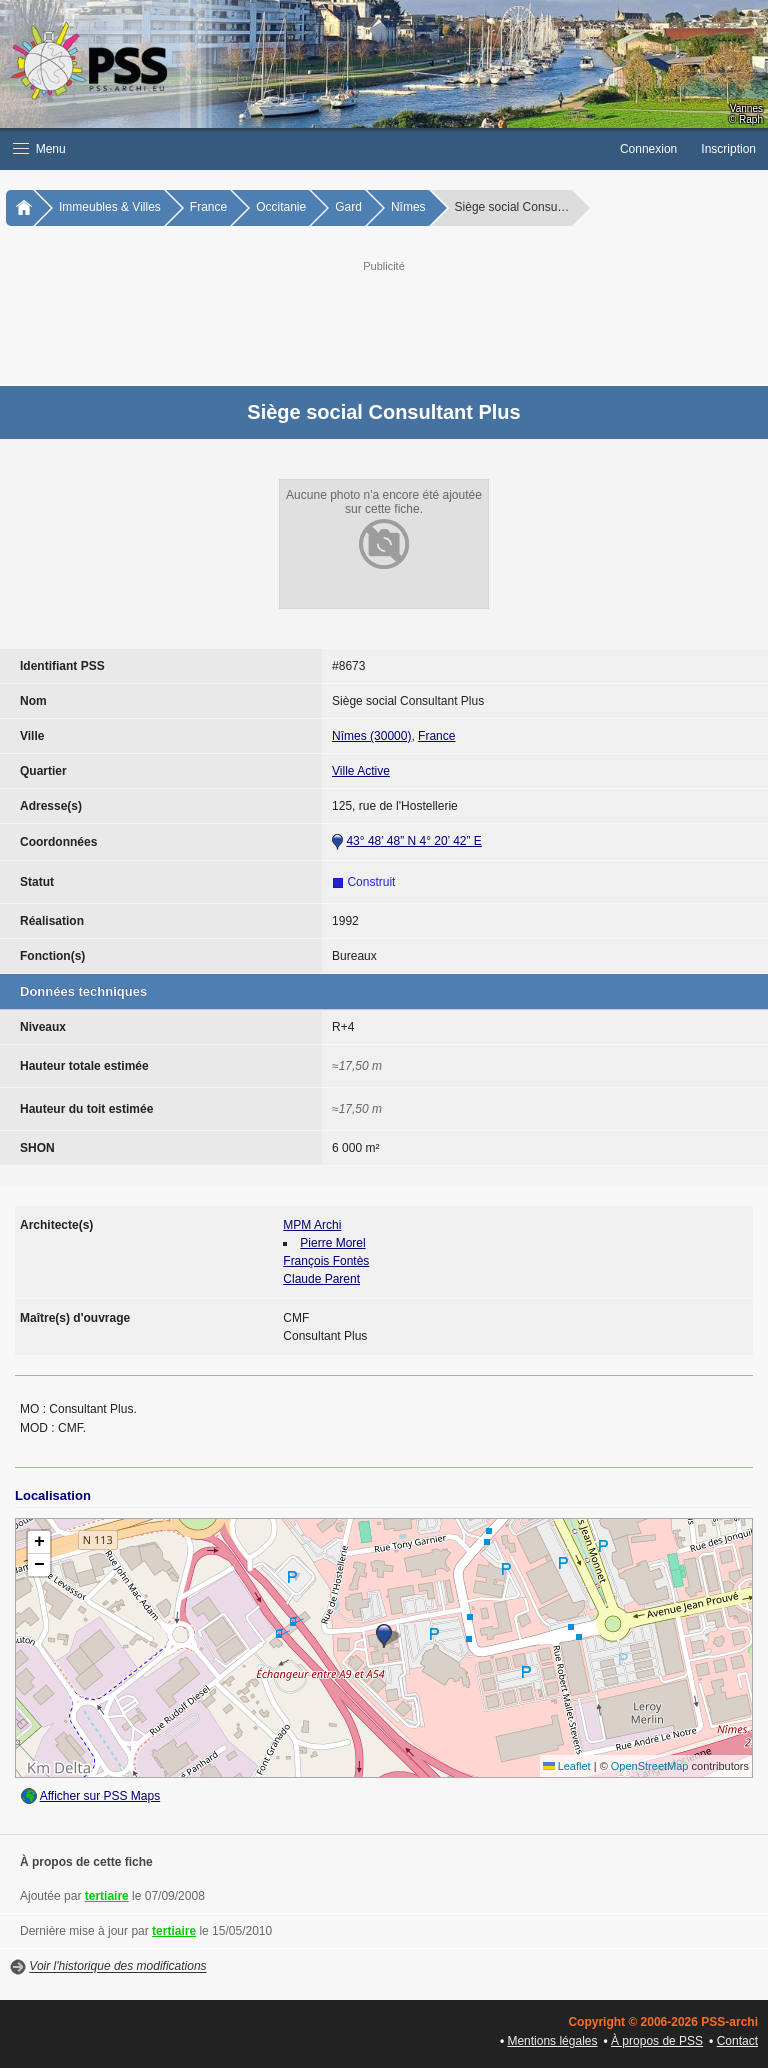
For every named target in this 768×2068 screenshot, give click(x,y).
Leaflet (567, 1766)
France (208, 207)
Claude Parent (321, 1279)
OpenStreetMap (650, 1766)
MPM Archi (312, 1225)
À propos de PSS (657, 2041)
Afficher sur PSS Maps (100, 1796)
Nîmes (408, 207)
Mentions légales (552, 2041)
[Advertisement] (404, 321)
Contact (737, 2041)
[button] (304, 149)
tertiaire (107, 1896)
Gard (348, 207)
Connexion (648, 149)
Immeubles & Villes (110, 207)
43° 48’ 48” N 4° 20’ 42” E (413, 841)
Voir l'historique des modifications (117, 1967)
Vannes (746, 108)
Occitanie (281, 207)
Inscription (728, 149)
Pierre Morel (332, 1243)
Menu (39, 149)
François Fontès (326, 1261)
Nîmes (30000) (371, 736)
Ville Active (361, 771)
